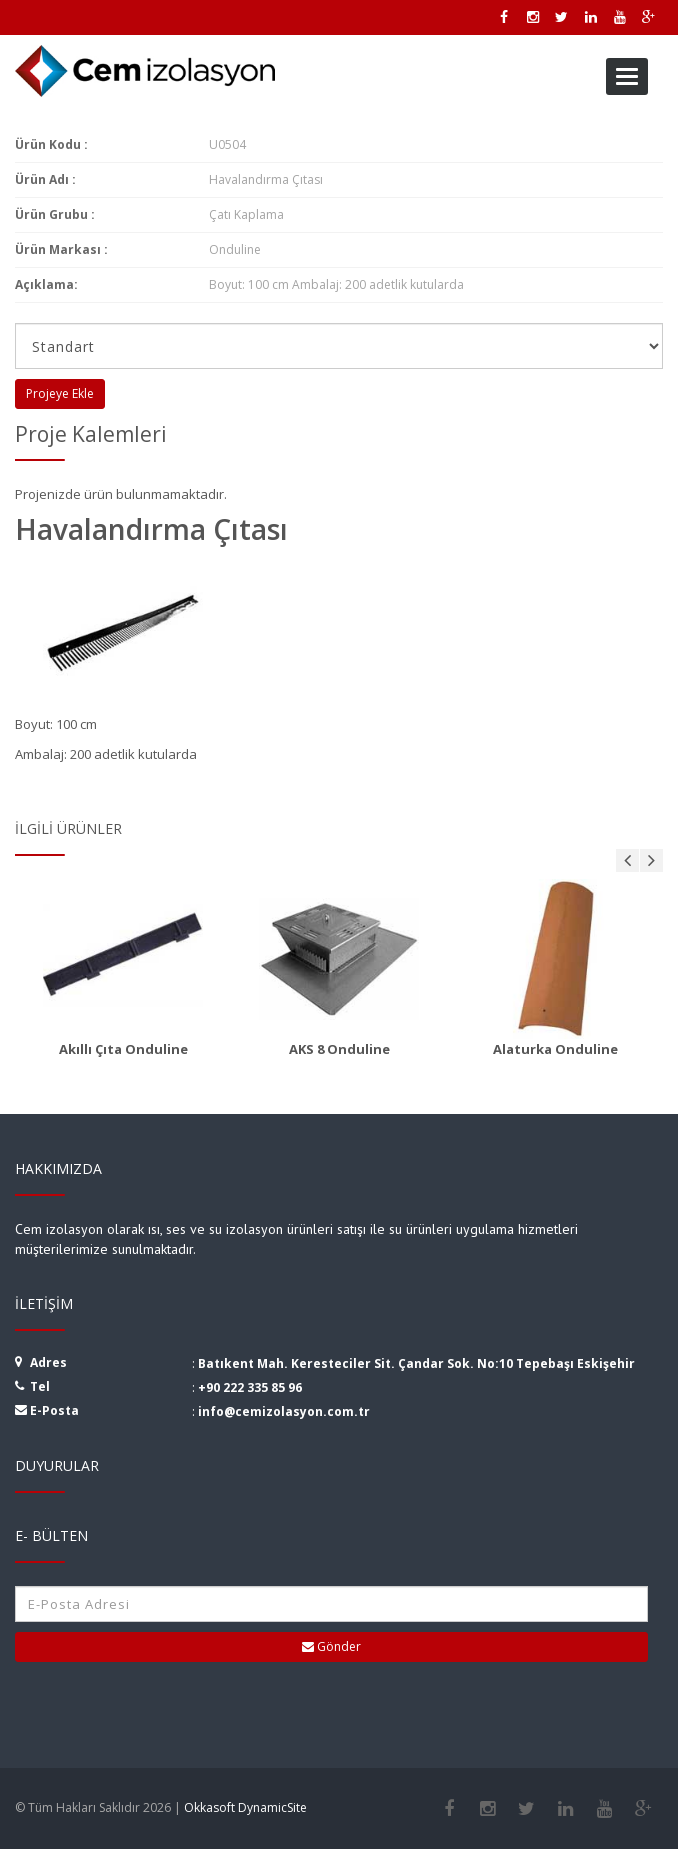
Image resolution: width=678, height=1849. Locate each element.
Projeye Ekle (60, 393)
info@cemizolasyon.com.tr (284, 1411)
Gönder (331, 1646)
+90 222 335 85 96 (250, 1387)
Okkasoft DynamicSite (245, 1807)
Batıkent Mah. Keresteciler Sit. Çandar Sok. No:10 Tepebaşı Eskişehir (416, 1363)
